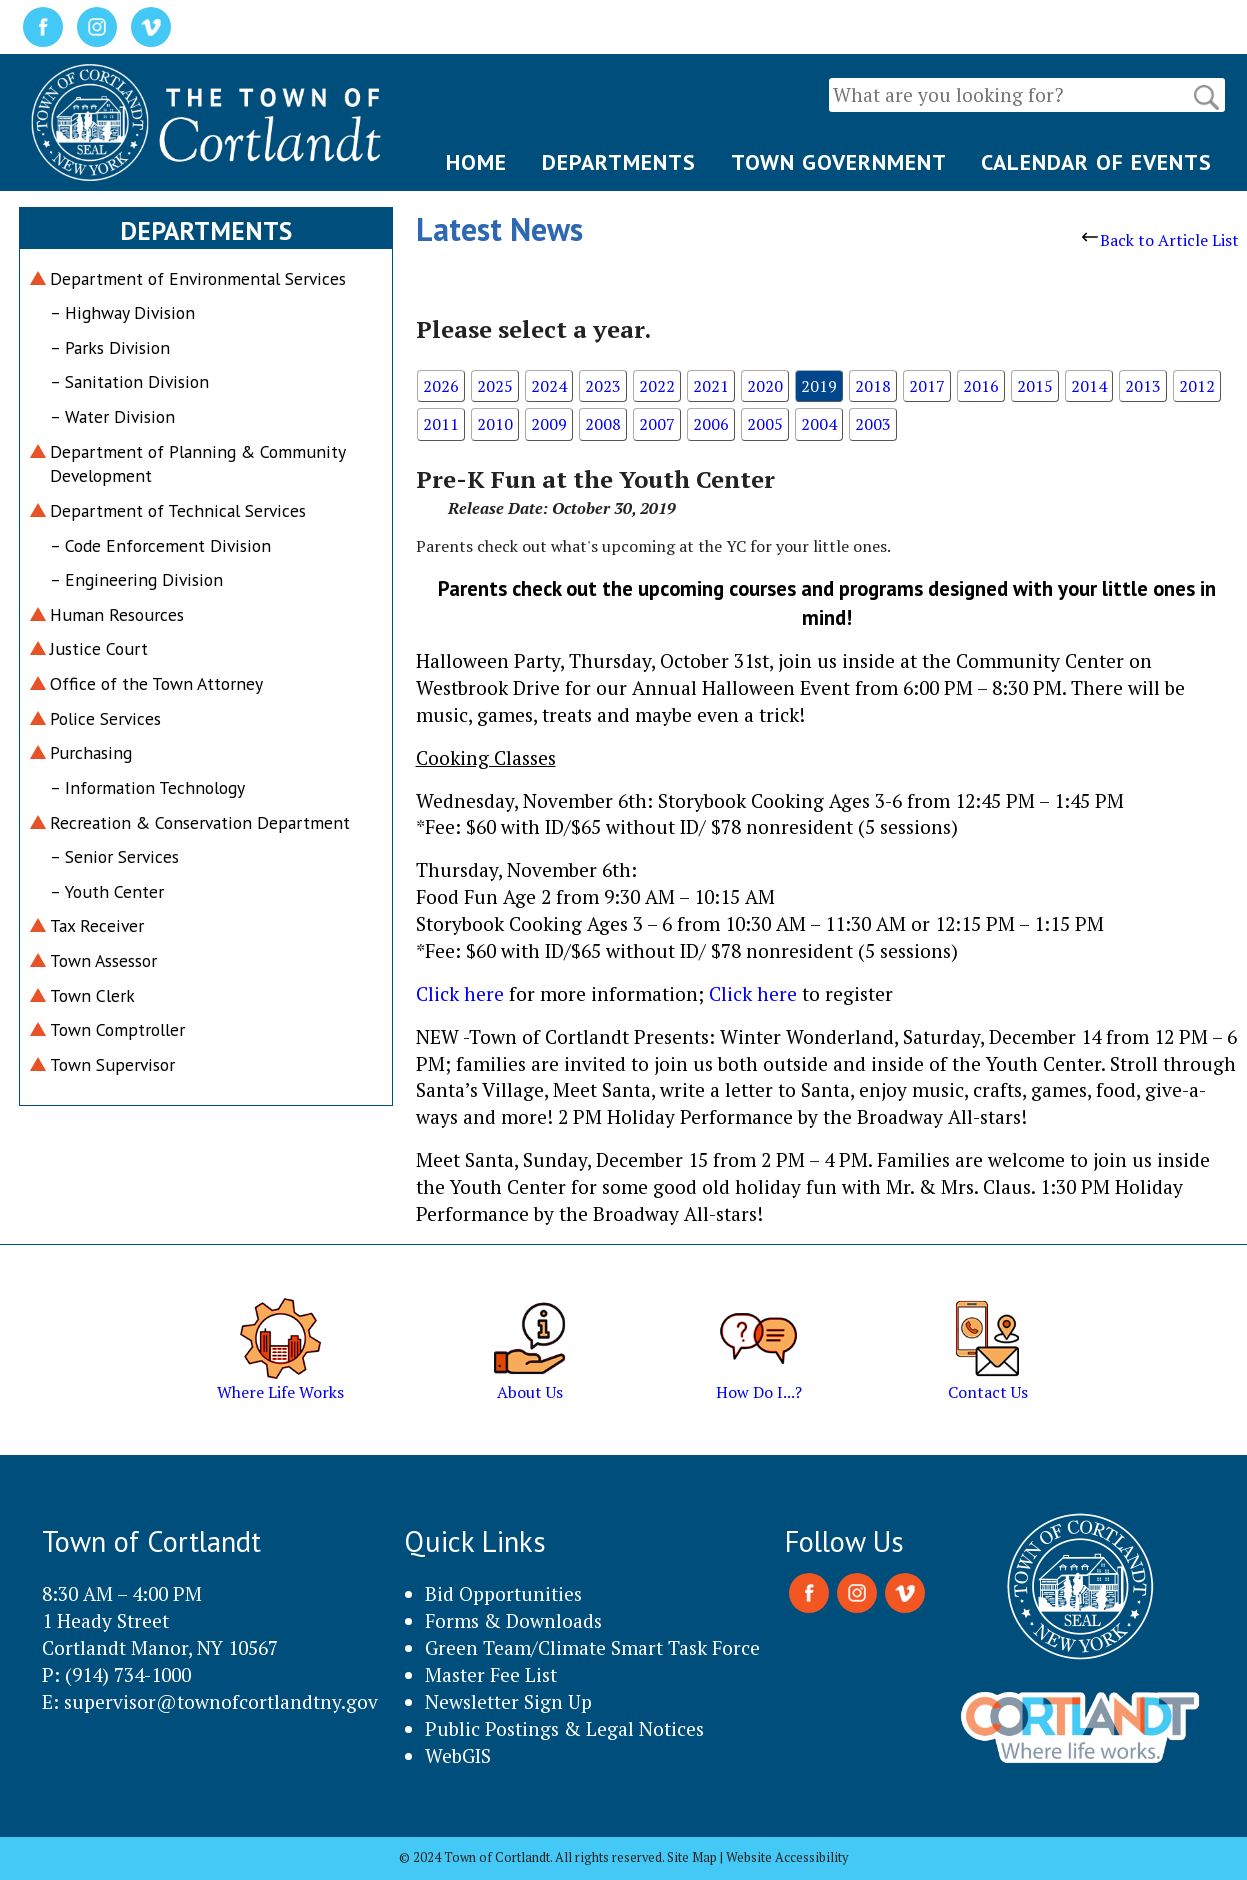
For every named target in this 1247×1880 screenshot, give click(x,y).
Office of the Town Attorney (156, 683)
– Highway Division (122, 312)
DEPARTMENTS (619, 162)
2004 (819, 424)
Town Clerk (92, 995)
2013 (1143, 386)
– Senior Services (114, 856)
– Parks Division (110, 347)
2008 (603, 424)
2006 (711, 424)
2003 (873, 424)
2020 (765, 386)
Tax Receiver (97, 925)
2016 (981, 386)
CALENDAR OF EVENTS (1096, 162)
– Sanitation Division (129, 381)
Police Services (105, 718)
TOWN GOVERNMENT (839, 162)
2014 (1089, 386)
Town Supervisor (112, 1064)
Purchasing (91, 752)
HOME (476, 162)
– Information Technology (147, 787)
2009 (549, 424)
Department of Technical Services (178, 510)
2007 (657, 424)
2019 (819, 386)
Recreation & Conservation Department (200, 822)
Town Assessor (103, 960)
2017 (927, 386)
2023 (603, 386)
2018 (873, 386)
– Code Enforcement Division (160, 545)
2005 (765, 424)
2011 (441, 424)
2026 (441, 386)
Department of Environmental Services (198, 278)
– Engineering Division (136, 579)
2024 (549, 386)
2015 (1035, 386)
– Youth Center (107, 891)
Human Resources (117, 614)
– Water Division (112, 416)
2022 (657, 386)
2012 (1197, 386)
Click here (460, 993)
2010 (495, 424)
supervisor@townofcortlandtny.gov (221, 1701)
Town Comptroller (117, 1029)
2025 (495, 386)
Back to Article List (1160, 240)
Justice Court (99, 648)
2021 (711, 386)
